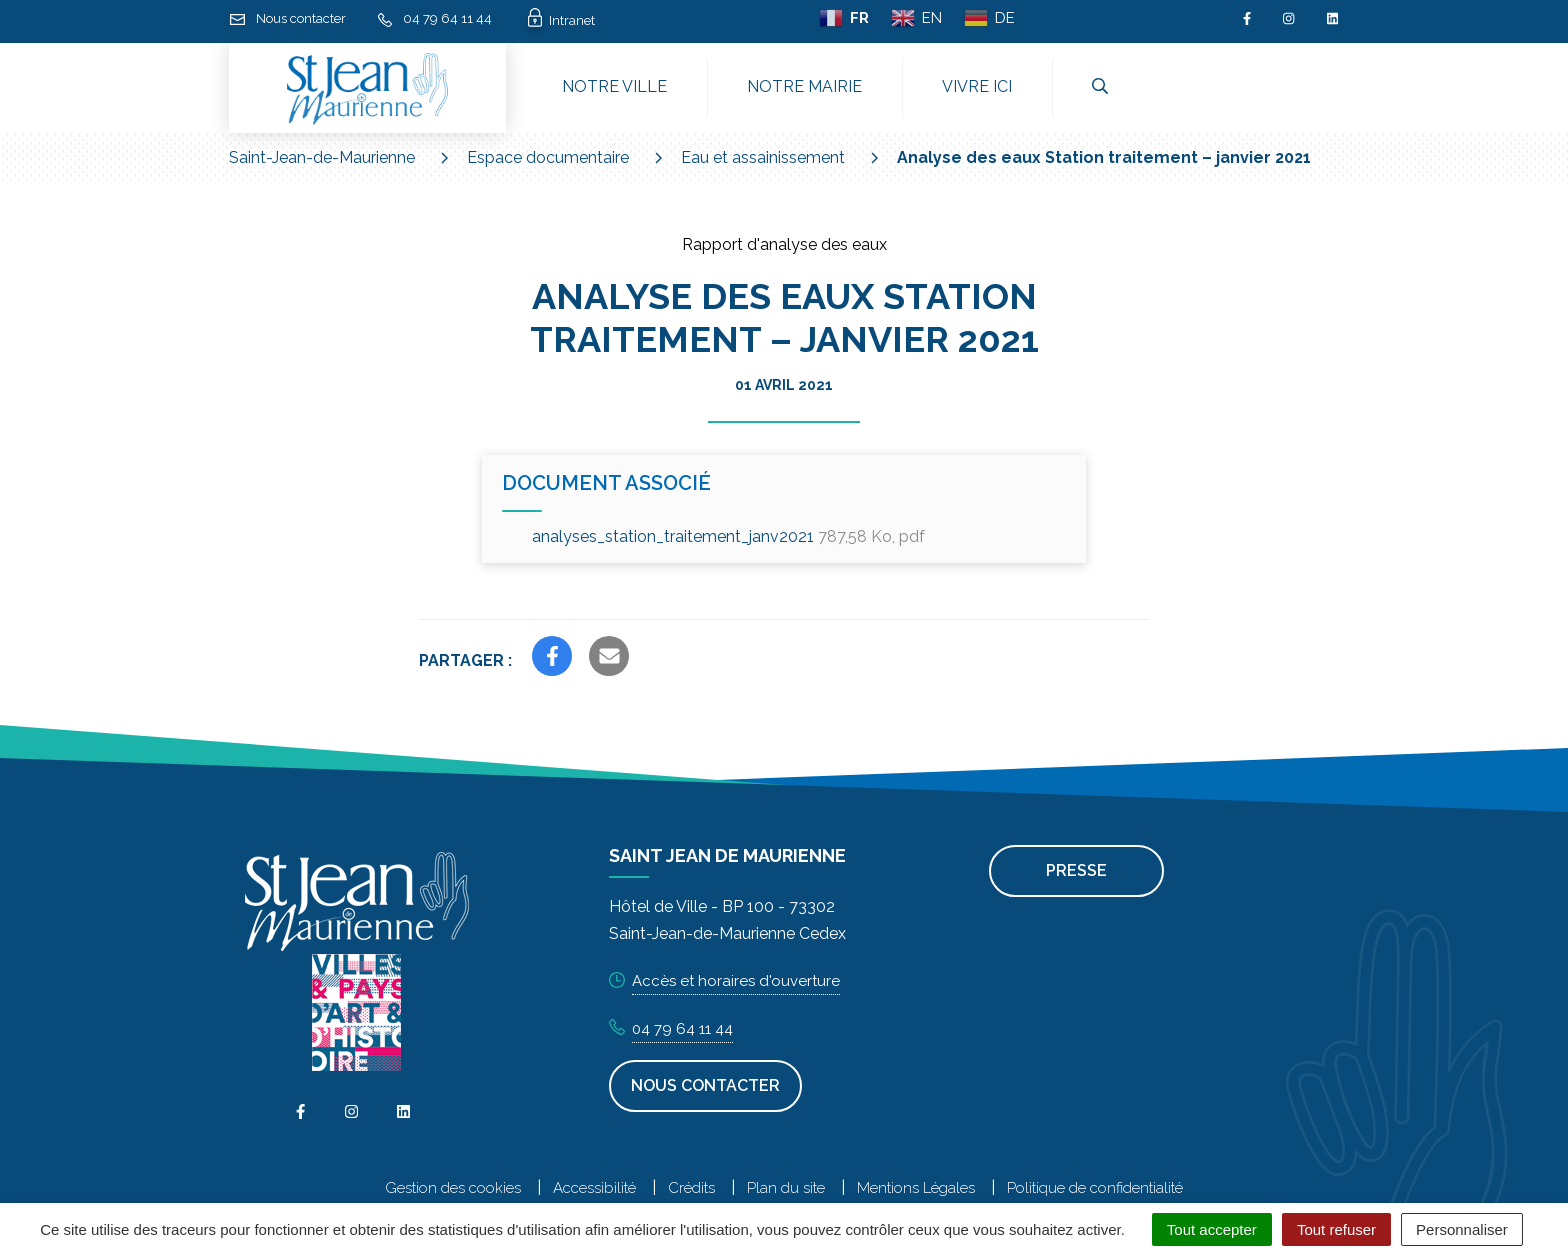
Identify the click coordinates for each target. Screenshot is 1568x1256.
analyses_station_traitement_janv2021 (728, 536)
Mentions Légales (916, 1188)
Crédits (691, 1188)
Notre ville (614, 86)
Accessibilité (594, 1188)
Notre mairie (804, 86)
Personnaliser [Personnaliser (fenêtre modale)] (1462, 1229)
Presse (1076, 870)
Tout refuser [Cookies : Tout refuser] (1336, 1229)
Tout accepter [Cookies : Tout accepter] (1212, 1229)
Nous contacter (705, 1085)
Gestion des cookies (453, 1188)
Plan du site (786, 1188)
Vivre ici (977, 86)
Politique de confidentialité (1095, 1188)
